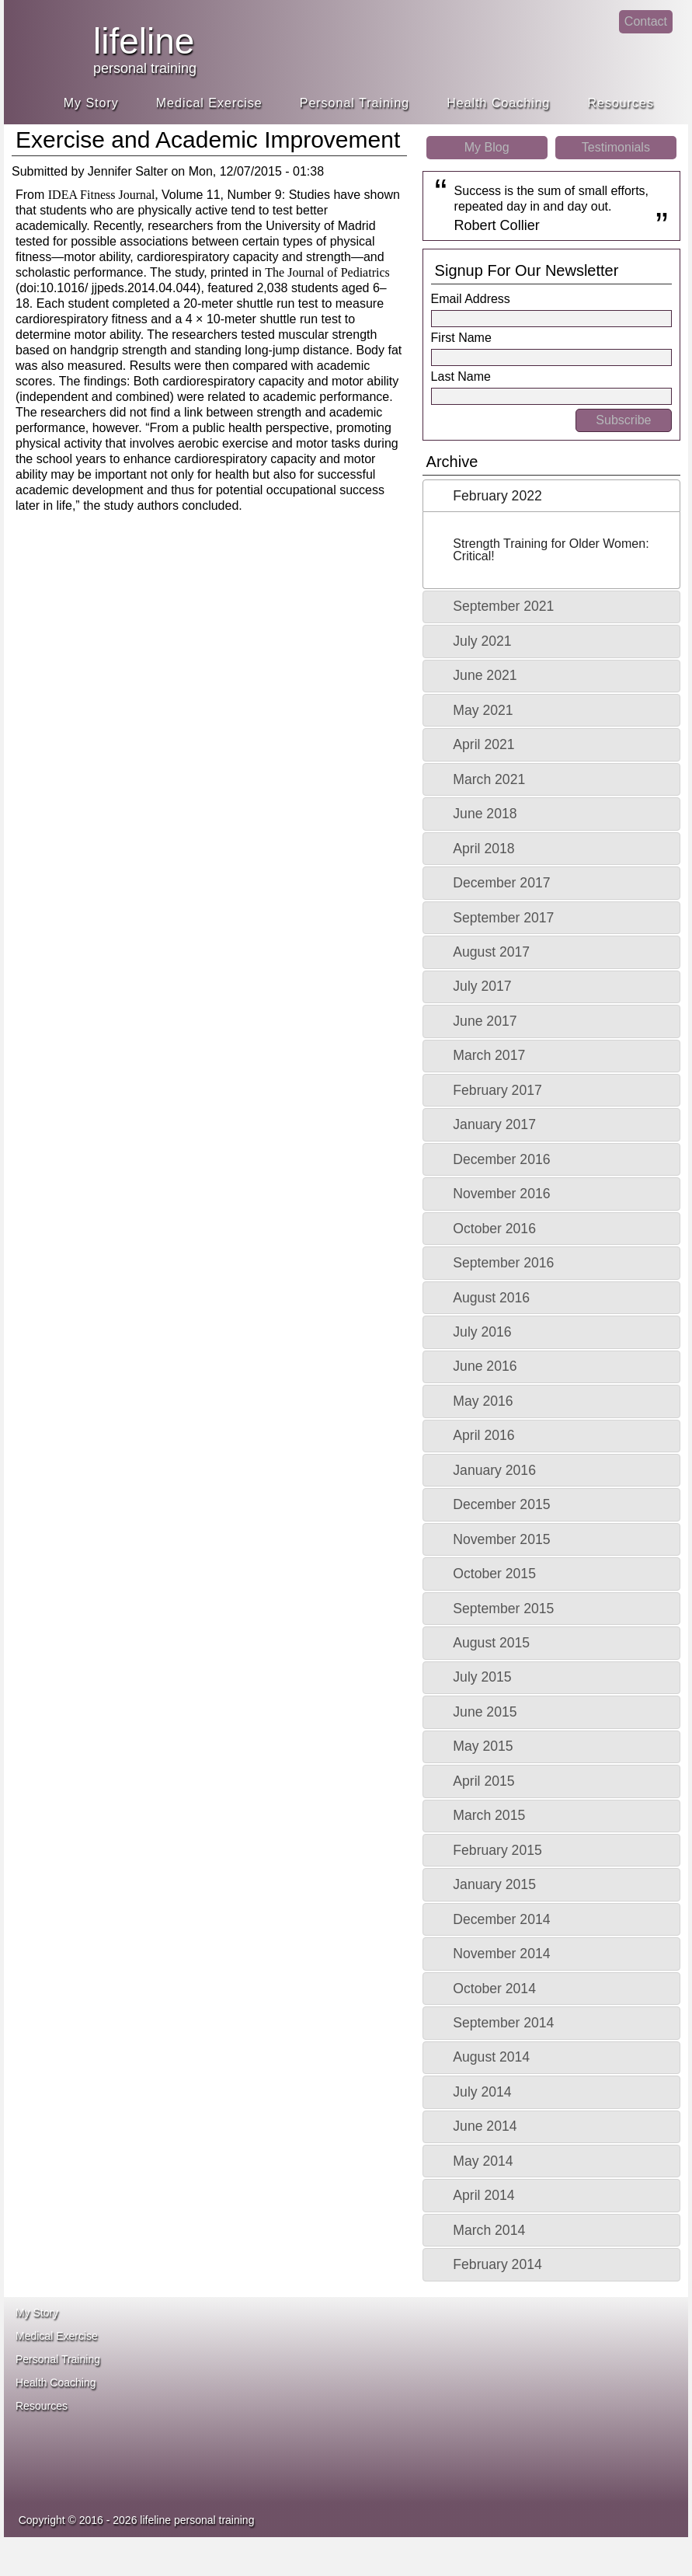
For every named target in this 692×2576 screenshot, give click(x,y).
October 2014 (494, 1988)
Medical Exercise (209, 103)
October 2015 (494, 1573)
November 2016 (501, 1193)
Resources (621, 103)
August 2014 (491, 2057)
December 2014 (501, 1919)
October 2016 (494, 1228)
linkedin (597, 35)
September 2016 (503, 1263)
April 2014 (483, 2195)
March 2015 (489, 1815)
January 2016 (494, 1470)
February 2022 (497, 496)
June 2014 (484, 2126)
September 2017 (503, 917)
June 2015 (484, 1712)
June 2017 (484, 1021)
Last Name (461, 376)
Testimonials (616, 147)
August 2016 (491, 1297)
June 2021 (484, 675)
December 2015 (501, 1504)
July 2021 (482, 641)
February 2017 (497, 1090)
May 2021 (483, 710)
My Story (91, 103)
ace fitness (439, 2344)
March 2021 (489, 779)
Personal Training (355, 103)
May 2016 (483, 1401)
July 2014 (482, 2092)
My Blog (486, 147)
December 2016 (501, 1159)
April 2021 (483, 744)
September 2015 (503, 1608)
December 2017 (501, 883)
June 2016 (484, 1366)
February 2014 (497, 2264)
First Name (461, 337)
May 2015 (483, 1746)
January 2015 (494, 1884)
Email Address (470, 298)
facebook (566, 35)
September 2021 (503, 606)
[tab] (551, 495)
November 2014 (501, 1953)
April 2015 (483, 1781)
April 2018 (483, 848)
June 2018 (484, 813)
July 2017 (482, 986)
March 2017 (489, 1055)
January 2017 (494, 1124)
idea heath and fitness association (424, 2444)
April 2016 (483, 1435)
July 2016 (482, 1332)
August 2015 (491, 1643)
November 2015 (501, 1539)
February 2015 (497, 1850)
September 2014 (503, 2022)
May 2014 (483, 2161)
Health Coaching (498, 103)
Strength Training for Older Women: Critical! (551, 550)
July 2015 (482, 1677)
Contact (645, 21)
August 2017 (491, 952)
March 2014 (489, 2230)
